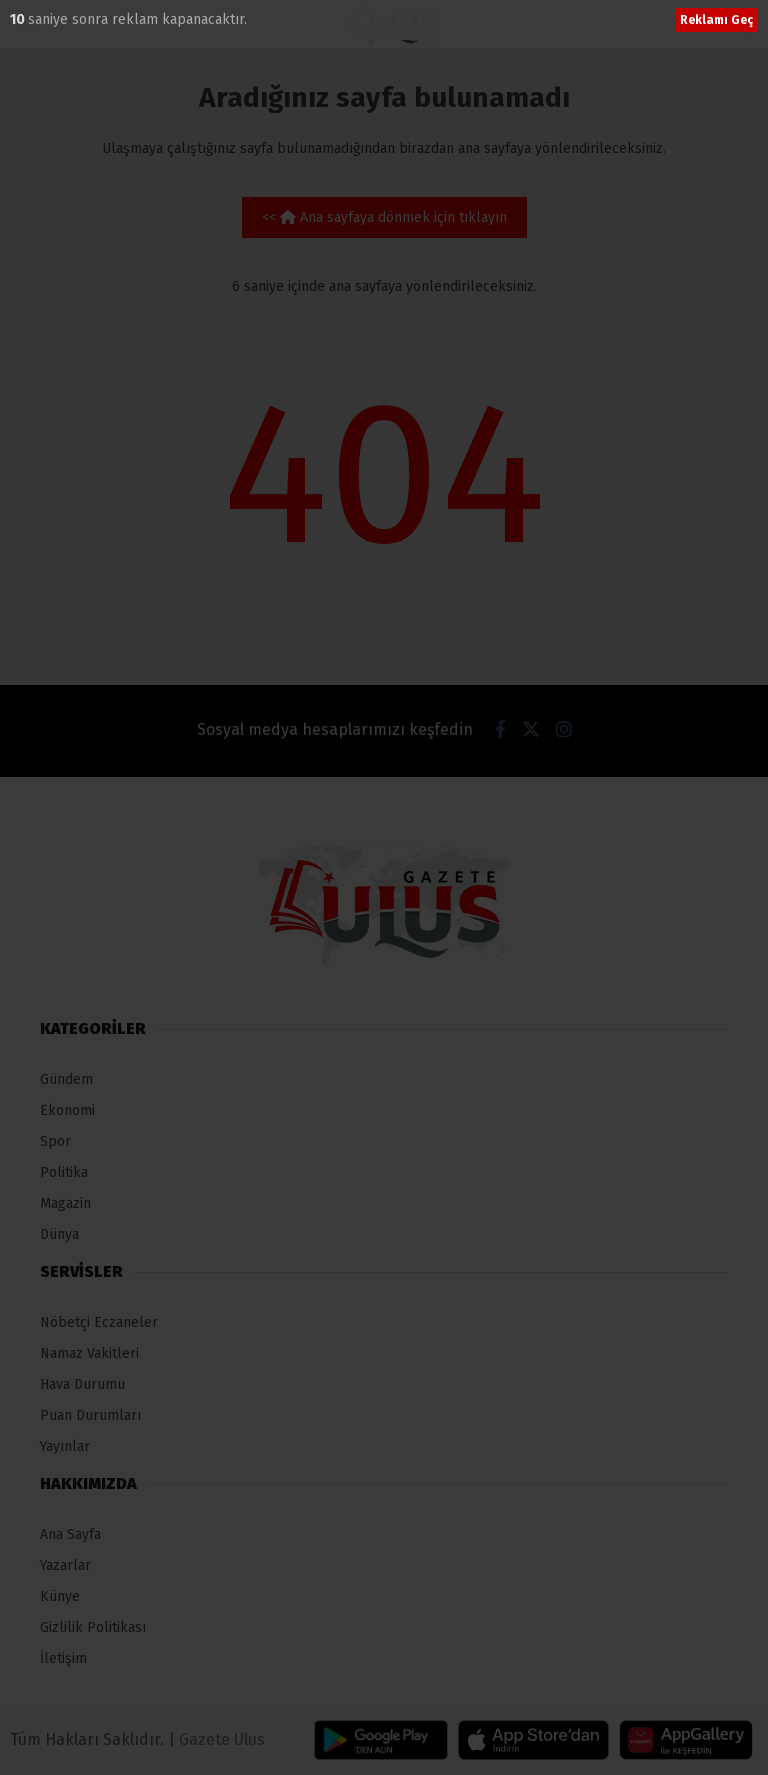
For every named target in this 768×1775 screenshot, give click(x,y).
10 (19, 19)
